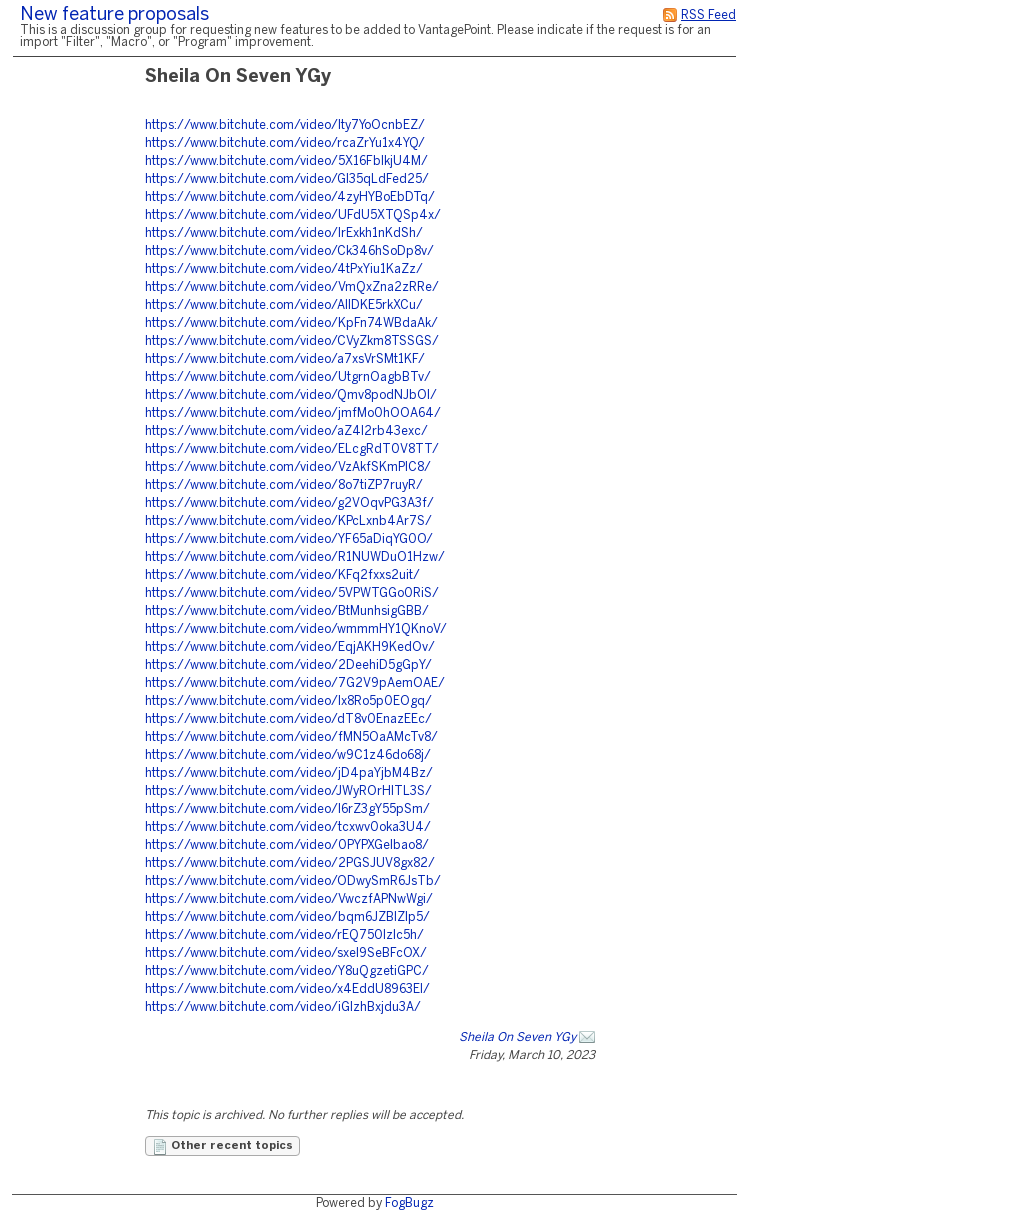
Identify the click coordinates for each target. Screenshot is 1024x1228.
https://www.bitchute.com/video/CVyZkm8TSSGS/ (292, 341)
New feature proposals (114, 15)
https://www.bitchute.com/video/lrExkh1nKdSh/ (284, 233)
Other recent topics (222, 1147)
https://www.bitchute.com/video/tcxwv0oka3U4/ (288, 827)
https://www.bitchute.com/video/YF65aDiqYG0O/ (289, 539)
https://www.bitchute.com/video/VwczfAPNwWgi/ (289, 899)
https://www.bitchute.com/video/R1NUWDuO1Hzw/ (295, 557)
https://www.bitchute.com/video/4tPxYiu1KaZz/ (284, 269)
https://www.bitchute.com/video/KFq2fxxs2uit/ (282, 575)
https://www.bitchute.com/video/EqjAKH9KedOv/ (290, 647)
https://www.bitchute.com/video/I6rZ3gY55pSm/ (287, 809)
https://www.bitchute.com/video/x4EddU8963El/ (287, 989)
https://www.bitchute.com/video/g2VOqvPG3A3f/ (289, 503)
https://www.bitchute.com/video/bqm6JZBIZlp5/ (287, 917)
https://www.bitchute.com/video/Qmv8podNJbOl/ (291, 395)
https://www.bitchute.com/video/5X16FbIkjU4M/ (286, 161)
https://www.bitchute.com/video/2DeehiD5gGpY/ (288, 665)
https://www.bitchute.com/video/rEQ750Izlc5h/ (284, 935)
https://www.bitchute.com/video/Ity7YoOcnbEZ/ (285, 125)
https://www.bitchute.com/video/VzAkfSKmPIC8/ (288, 467)
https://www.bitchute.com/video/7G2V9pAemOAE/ (295, 683)
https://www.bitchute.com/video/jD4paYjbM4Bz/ (289, 773)
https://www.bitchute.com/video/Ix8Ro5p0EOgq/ (288, 701)
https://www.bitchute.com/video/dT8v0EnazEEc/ (288, 719)
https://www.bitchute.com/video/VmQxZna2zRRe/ (292, 287)
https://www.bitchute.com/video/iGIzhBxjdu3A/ (283, 1007)
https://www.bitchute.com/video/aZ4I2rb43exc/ (286, 431)
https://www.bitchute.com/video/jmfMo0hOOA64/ (293, 413)
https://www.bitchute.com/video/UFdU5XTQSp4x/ (293, 215)
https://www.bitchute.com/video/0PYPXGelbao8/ (287, 845)
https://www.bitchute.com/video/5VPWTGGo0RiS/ (292, 593)
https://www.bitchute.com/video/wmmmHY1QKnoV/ (296, 629)
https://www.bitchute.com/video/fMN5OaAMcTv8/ (291, 737)
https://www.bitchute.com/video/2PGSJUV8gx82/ (290, 863)
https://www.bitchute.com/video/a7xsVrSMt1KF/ (285, 359)
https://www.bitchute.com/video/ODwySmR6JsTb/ (293, 881)
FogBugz (409, 1203)
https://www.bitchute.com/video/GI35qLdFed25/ (287, 179)
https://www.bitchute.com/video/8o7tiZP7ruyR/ (284, 485)
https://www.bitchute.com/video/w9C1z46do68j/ (288, 755)
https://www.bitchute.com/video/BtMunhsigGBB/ (287, 611)
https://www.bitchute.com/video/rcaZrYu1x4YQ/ (285, 143)
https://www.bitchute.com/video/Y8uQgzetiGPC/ (287, 971)
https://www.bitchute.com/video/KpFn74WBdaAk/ (291, 323)
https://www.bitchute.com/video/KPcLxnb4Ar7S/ (288, 521)
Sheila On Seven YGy (517, 1037)
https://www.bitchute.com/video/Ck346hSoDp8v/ (289, 251)
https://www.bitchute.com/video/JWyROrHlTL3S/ (288, 791)
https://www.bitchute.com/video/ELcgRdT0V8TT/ (292, 449)
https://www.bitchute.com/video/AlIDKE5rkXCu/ (284, 305)
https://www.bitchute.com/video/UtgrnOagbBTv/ (288, 377)
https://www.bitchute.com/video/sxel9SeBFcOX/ (286, 953)
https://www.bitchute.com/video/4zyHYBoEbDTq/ (290, 197)
